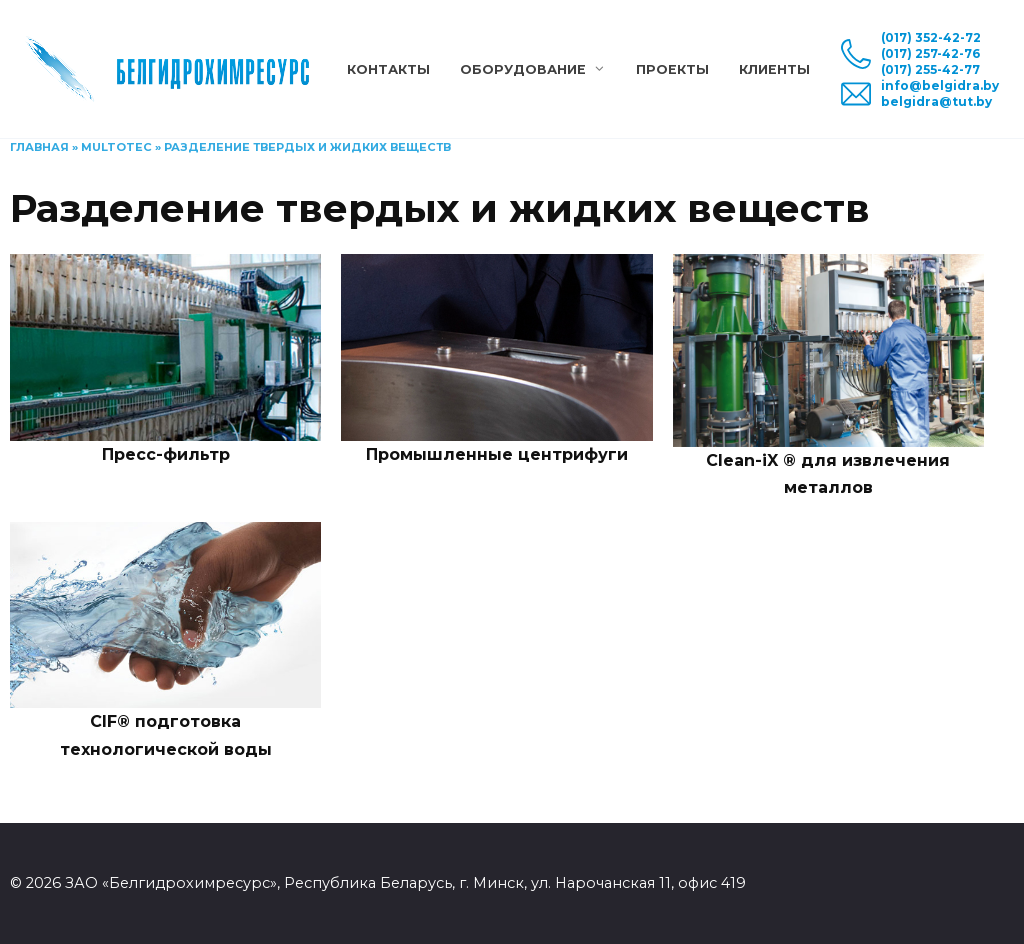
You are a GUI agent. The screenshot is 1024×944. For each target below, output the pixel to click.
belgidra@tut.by (936, 101)
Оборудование (523, 69)
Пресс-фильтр (166, 454)
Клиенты (774, 69)
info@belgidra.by (940, 85)
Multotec (116, 147)
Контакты (388, 69)
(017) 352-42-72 (931, 37)
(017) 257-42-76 (930, 53)
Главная (39, 147)
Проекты (672, 69)
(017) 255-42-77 (930, 69)
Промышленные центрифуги (497, 454)
